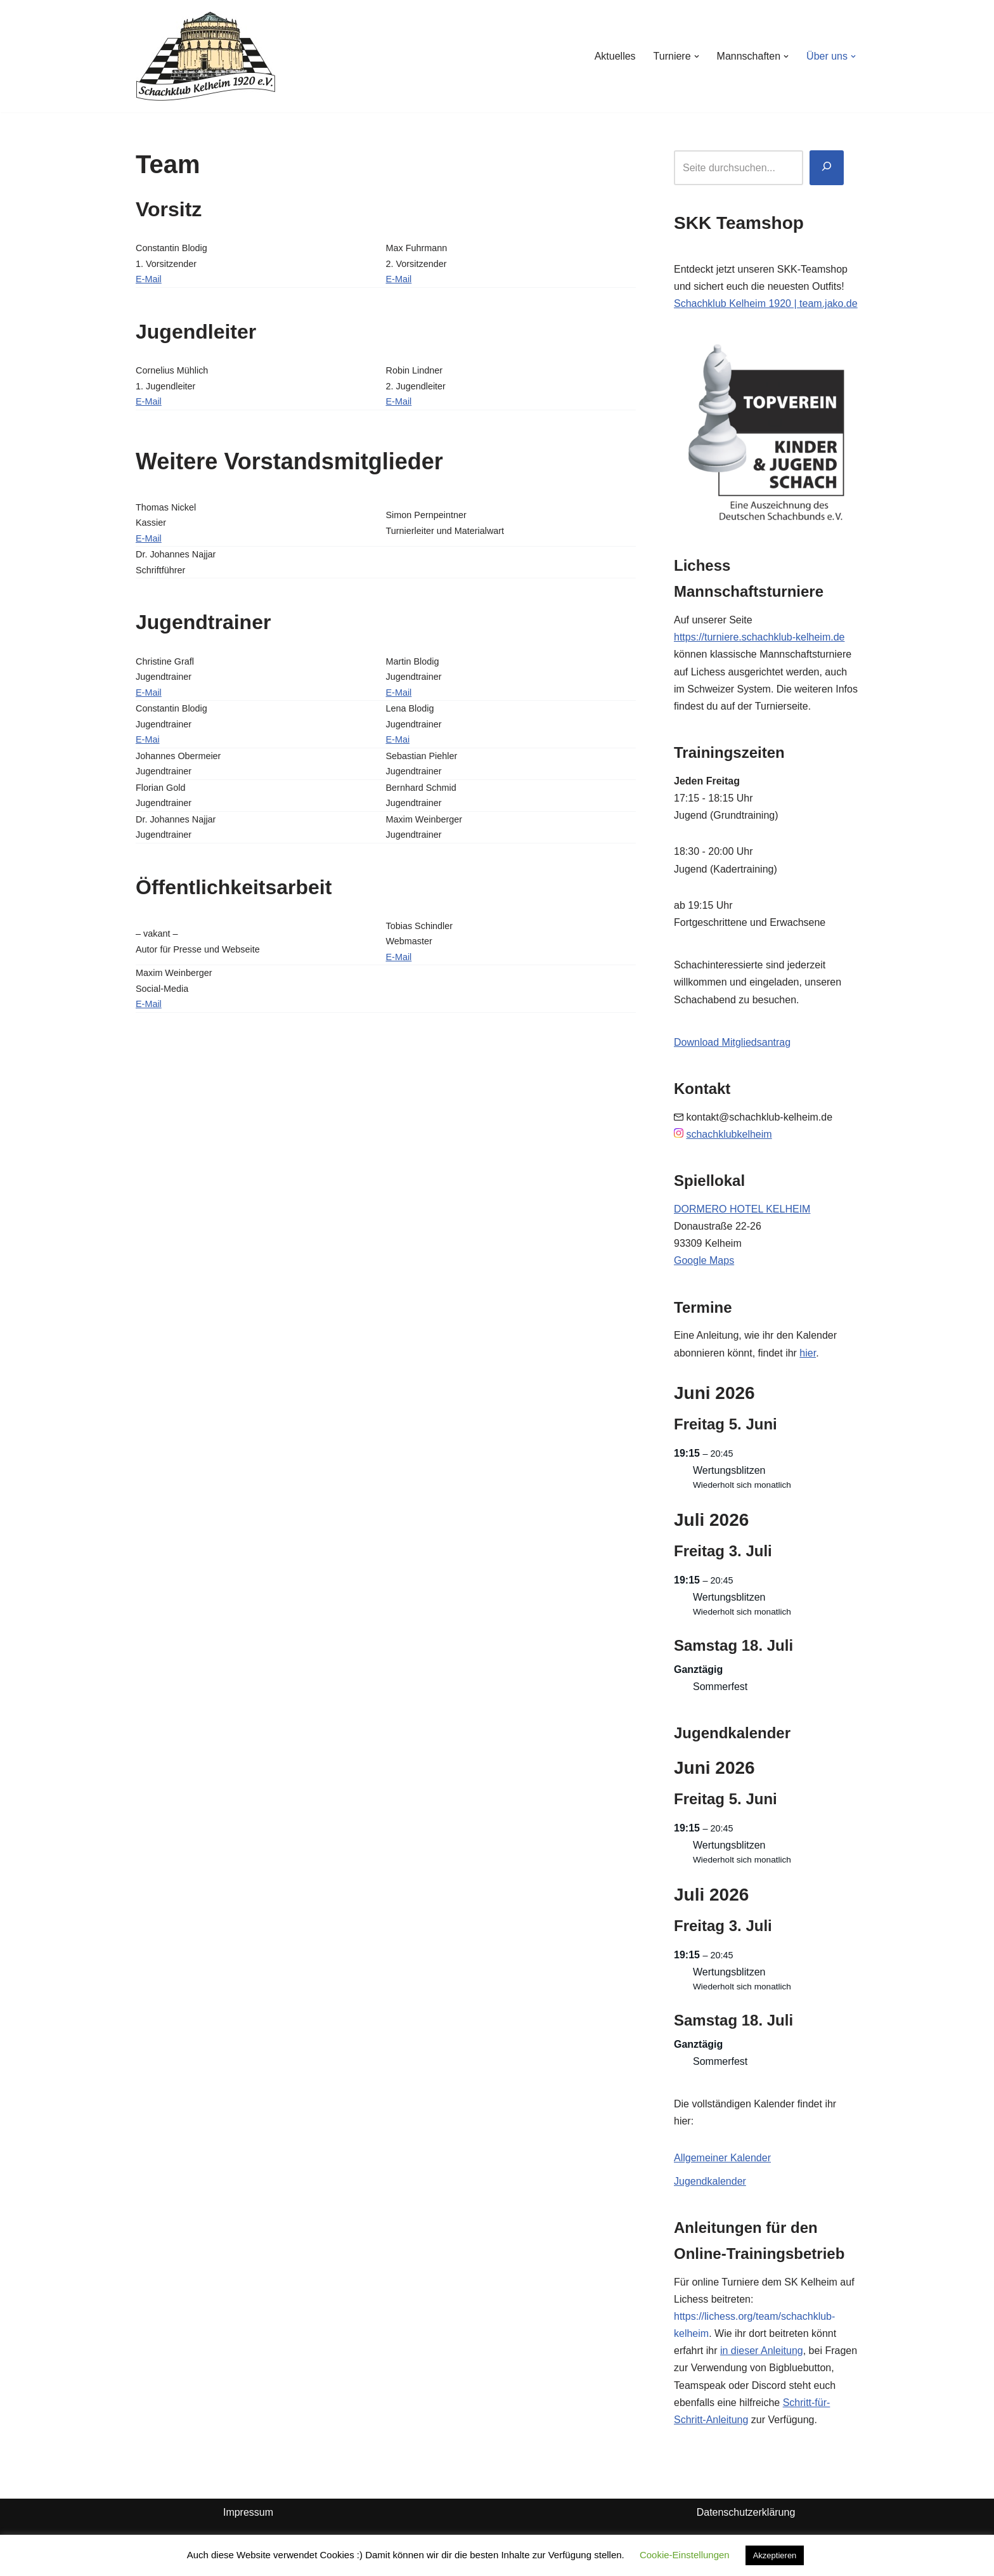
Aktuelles (615, 56)
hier (807, 1353)
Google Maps (704, 1260)
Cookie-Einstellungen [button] (685, 2554)
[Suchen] (827, 167)
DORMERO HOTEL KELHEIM (742, 1209)
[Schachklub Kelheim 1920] (206, 56)
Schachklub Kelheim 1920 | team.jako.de (766, 303)
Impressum (248, 2512)
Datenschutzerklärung (746, 2512)
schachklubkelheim (728, 1134)
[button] (696, 56)
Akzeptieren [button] (775, 2555)
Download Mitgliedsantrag (732, 1042)
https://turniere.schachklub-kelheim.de (759, 637)
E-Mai (148, 739)
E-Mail (149, 279)
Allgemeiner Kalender (722, 2157)
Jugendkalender (710, 2181)
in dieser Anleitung (761, 2350)
